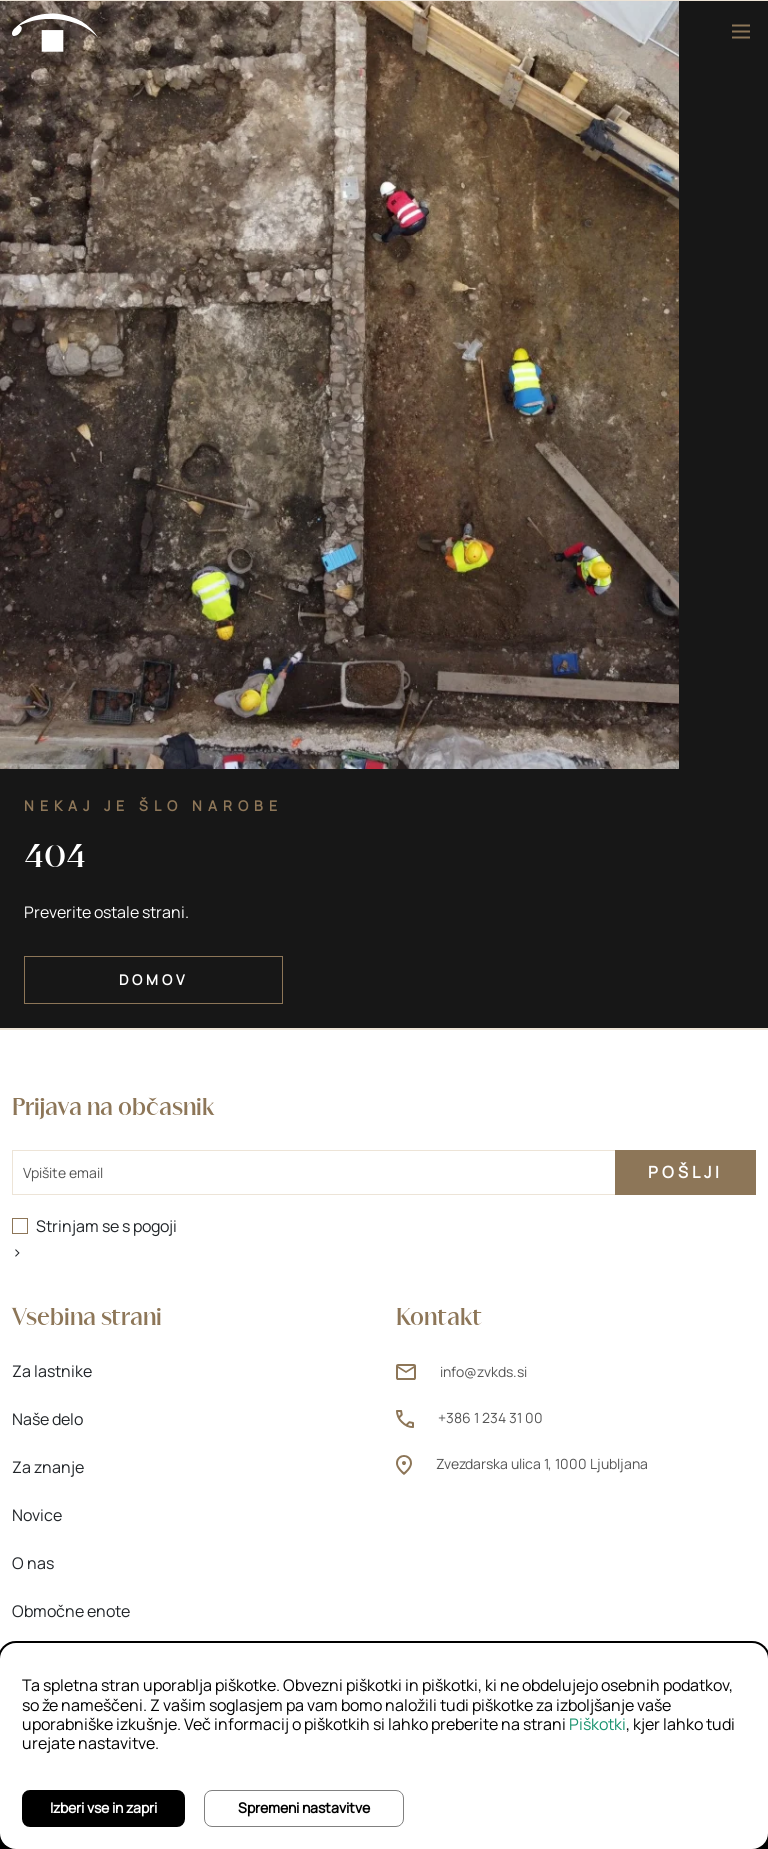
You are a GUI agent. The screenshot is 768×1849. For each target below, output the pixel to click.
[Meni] (741, 31)
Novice (37, 1515)
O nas (33, 1563)
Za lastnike (52, 1371)
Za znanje (48, 1467)
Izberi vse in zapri (103, 1807)
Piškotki (597, 1724)
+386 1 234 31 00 (490, 1417)
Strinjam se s (106, 1226)
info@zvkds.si (483, 1371)
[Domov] (56, 31)
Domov (153, 979)
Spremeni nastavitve (304, 1807)
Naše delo (47, 1419)
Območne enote (71, 1611)
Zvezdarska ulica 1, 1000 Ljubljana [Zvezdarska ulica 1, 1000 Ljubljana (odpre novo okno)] (542, 1463)
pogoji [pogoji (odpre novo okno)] (155, 1226)
